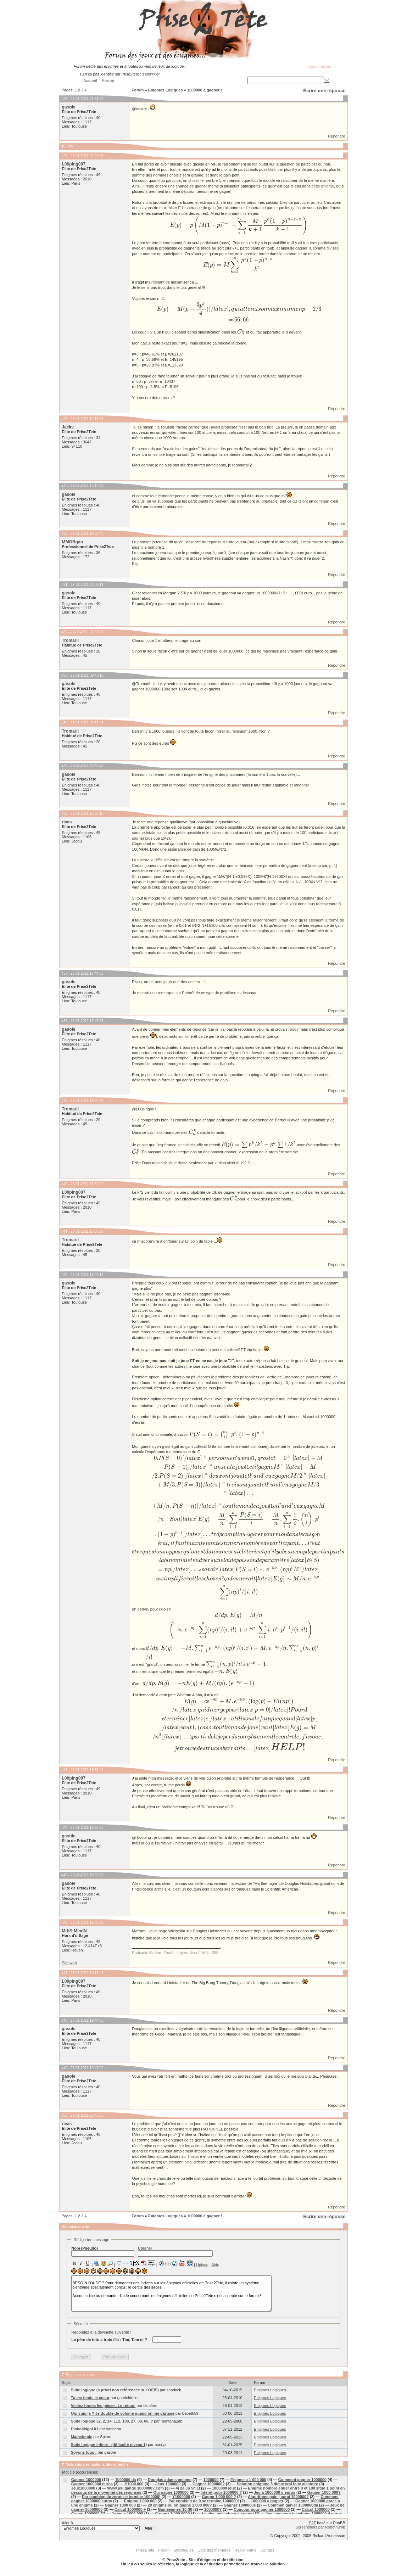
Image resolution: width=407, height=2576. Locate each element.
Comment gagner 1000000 (302, 2479)
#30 (64, 534)
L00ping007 (73, 164)
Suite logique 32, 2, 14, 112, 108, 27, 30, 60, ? (112, 2421)
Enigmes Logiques (165, 90)
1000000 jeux (224, 2488)
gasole (68, 107)
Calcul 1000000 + (130, 2509)
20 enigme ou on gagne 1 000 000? (179, 2505)
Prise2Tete (145, 2550)
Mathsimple (82, 2437)
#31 (64, 585)
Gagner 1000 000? (323, 2492)
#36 (64, 814)
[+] (326, 80)
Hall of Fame (245, 2550)
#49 (64, 2068)
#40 (64, 1184)
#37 (64, 973)
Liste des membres (213, 2550)
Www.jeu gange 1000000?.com (135, 2488)
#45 (64, 1875)
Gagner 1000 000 (120, 2505)
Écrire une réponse (324, 90)
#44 (64, 1828)
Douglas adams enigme (169, 2479)
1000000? (213, 2509)
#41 (64, 1231)
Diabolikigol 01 (85, 2429)
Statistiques (183, 2550)
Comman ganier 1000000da (293, 2505)
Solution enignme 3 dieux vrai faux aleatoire (277, 2484)
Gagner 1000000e (240, 2505)
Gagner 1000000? (209, 2484)
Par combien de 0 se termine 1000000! (203, 2501)
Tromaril (70, 640)
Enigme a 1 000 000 (248, 2479)
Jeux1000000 (83, 2488)
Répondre (336, 136)
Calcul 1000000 (316, 2509)
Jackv (68, 427)
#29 (64, 486)
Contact (267, 2550)
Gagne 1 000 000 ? (219, 2496)
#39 (64, 1101)
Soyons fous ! (84, 2452)
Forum (138, 90)
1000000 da (125, 2479)
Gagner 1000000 (86, 2479)
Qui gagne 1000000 (171, 2492)
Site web (69, 1963)
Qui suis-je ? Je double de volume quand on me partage (122, 2413)
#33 (64, 675)
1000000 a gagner (267, 2501)
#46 (64, 1923)
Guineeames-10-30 (175, 2509)
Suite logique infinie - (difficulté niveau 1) (109, 2444)
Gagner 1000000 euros (92, 2484)
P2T (312, 2523)
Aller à (109, 2526)
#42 (64, 1275)
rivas (67, 821)
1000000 (211, 2479)
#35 (64, 766)
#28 (64, 419)
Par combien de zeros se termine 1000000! (121, 2496)
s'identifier (151, 74)
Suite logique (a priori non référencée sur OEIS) (115, 2390)
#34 (64, 723)
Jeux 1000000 (167, 2484)
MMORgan (72, 541)
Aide (215, 2265)
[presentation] (238, 225)
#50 (64, 2115)
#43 (64, 1770)
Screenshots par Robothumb (320, 2527)
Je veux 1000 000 (127, 2513)
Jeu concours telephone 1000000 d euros (304, 2513)
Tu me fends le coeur (90, 2398)
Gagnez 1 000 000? (172, 2513)
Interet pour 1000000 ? (221, 2492)
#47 (64, 1973)
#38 (64, 1021)
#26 (64, 99)
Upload (202, 2265)
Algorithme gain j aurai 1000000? (278, 2496)
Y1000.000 (133, 2484)
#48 (64, 2020)
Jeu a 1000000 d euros (274, 2492)
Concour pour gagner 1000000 (262, 2509)
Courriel (175, 2251)
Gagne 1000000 (85, 2513)
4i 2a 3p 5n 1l (188, 2488)
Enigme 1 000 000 (140, 2501)
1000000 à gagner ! (204, 90)
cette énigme (323, 186)
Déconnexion (319, 66)
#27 (64, 156)
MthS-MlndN (74, 1930)
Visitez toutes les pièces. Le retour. (103, 2405)
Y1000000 (181, 2496)
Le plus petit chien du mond (227, 2513)
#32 (64, 632)
